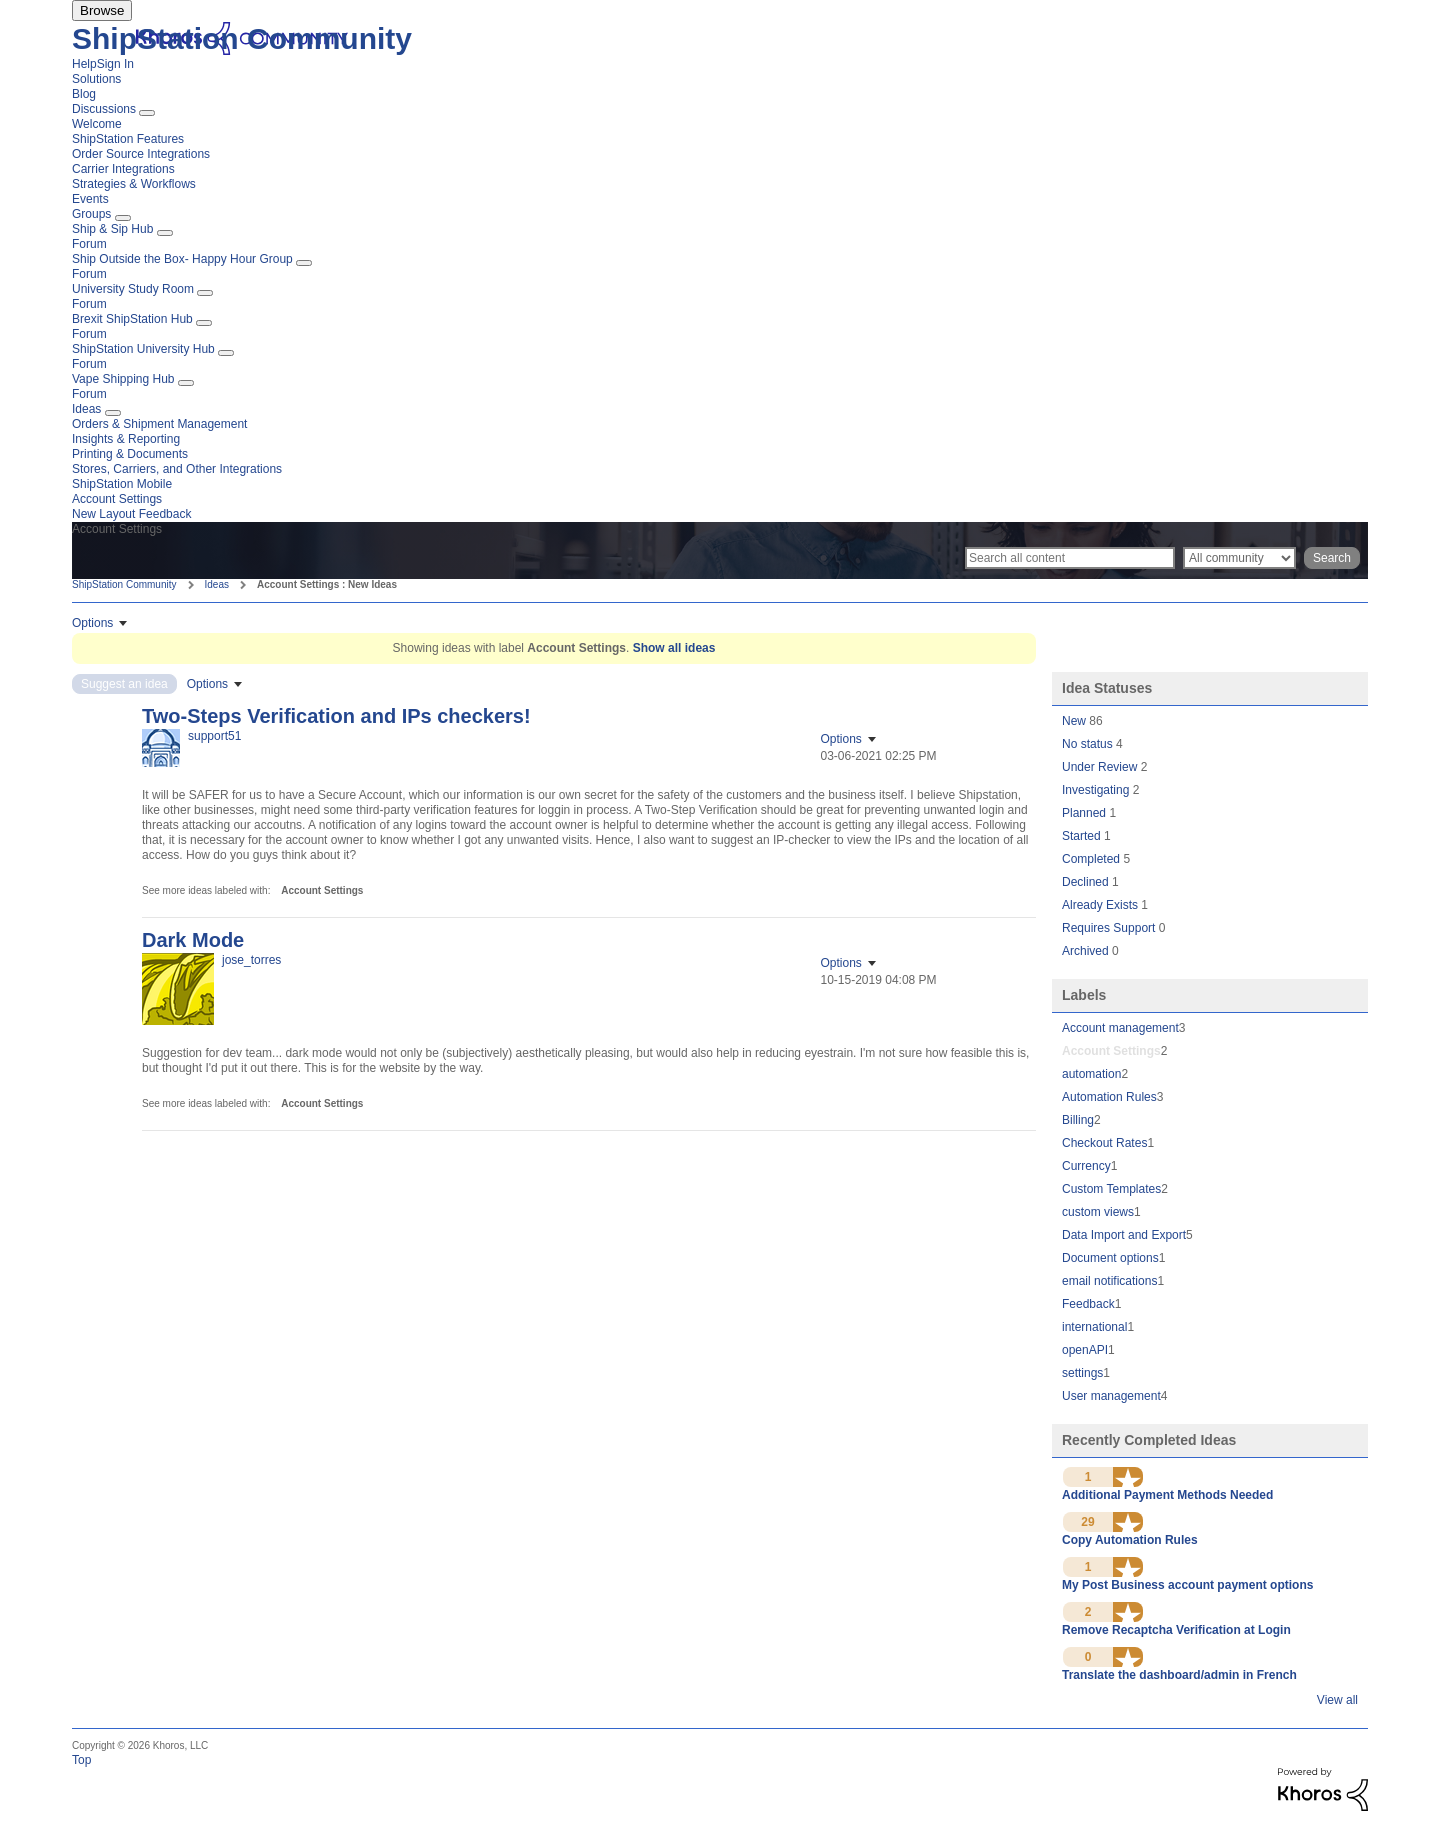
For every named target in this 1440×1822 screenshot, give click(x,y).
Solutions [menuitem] (96, 79)
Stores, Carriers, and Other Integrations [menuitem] (177, 469)
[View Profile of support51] (214, 736)
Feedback (1088, 1304)
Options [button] (92, 623)
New (1075, 721)
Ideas (217, 584)
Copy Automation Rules (1130, 1540)
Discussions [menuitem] (104, 109)
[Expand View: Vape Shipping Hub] (186, 383)
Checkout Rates (1104, 1143)
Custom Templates (1111, 1189)
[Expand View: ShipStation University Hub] (226, 353)
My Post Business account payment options (1187, 1585)
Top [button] (81, 1760)
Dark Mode (193, 940)
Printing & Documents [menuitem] (130, 454)
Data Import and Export (1124, 1235)
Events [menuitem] (90, 199)
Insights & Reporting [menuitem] (126, 439)
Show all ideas (674, 648)
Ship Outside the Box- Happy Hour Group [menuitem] (182, 259)
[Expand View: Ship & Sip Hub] (165, 233)
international (1094, 1327)
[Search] (1070, 558)
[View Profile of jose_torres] (251, 960)
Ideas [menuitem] (86, 409)
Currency (1086, 1166)
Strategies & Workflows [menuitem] (134, 184)
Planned (1085, 813)
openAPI (1085, 1350)
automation (1091, 1074)
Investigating (1097, 790)
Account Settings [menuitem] (117, 499)
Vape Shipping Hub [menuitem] (123, 379)
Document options (1110, 1258)
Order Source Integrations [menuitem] (141, 154)
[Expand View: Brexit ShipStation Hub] (204, 323)
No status (1089, 744)
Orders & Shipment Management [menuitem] (159, 424)
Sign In (115, 64)
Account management (1120, 1028)
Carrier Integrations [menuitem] (123, 169)
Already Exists (1101, 905)
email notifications (1109, 1281)
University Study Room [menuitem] (133, 289)
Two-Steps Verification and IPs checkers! (336, 716)
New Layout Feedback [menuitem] (131, 514)
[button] (1128, 1477)
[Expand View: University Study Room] (205, 293)
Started (1083, 836)
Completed (1092, 859)
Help (84, 64)
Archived (1087, 951)
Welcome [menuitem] (97, 124)
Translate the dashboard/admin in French (1179, 1675)
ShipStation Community (242, 38)
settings (1082, 1373)
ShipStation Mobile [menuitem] (122, 484)
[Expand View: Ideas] (113, 413)
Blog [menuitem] (84, 94)
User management (1111, 1396)
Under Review (1101, 767)
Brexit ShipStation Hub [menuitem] (132, 319)
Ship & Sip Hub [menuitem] (112, 229)
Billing (1078, 1120)
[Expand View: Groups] (123, 218)
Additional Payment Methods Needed (1167, 1495)
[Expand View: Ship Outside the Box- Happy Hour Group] (304, 263)
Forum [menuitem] (89, 244)
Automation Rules (1109, 1097)
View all (1337, 1700)
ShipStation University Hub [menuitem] (143, 349)
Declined (1087, 882)
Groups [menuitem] (91, 214)
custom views (1098, 1212)
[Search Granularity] (1239, 558)
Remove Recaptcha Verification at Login (1176, 1630)
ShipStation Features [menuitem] (128, 139)
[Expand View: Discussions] (147, 113)
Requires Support (1110, 928)
